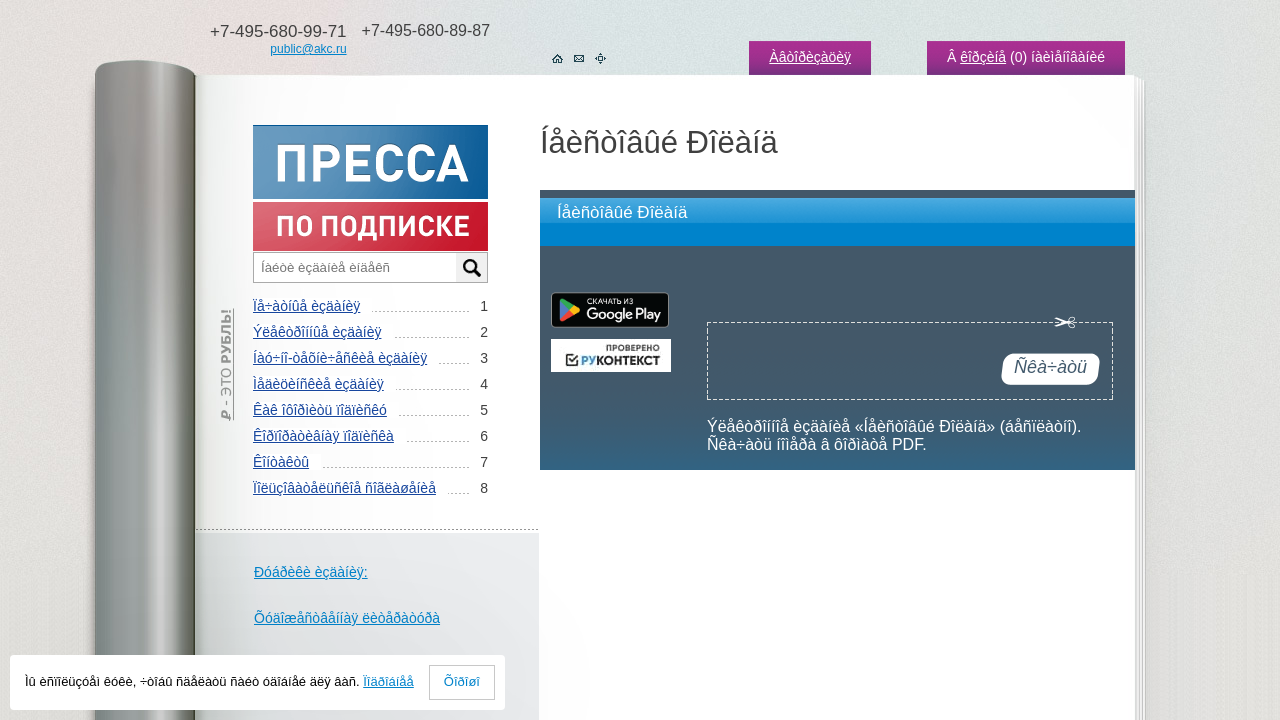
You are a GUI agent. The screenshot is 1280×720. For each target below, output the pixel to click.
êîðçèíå (983, 57)
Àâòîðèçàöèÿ (810, 57)
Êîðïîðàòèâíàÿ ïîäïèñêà (323, 436)
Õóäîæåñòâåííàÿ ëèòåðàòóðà (347, 618)
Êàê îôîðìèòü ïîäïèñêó (320, 410)
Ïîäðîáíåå (388, 681)
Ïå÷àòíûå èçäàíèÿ (306, 306)
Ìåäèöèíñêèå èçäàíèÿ (318, 384)
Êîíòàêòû (281, 462)
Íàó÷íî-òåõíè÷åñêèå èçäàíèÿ (340, 358)
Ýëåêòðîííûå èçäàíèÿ (317, 332)
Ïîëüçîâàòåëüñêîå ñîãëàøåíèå (344, 488)
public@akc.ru (308, 49)
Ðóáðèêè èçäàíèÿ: (311, 572)
